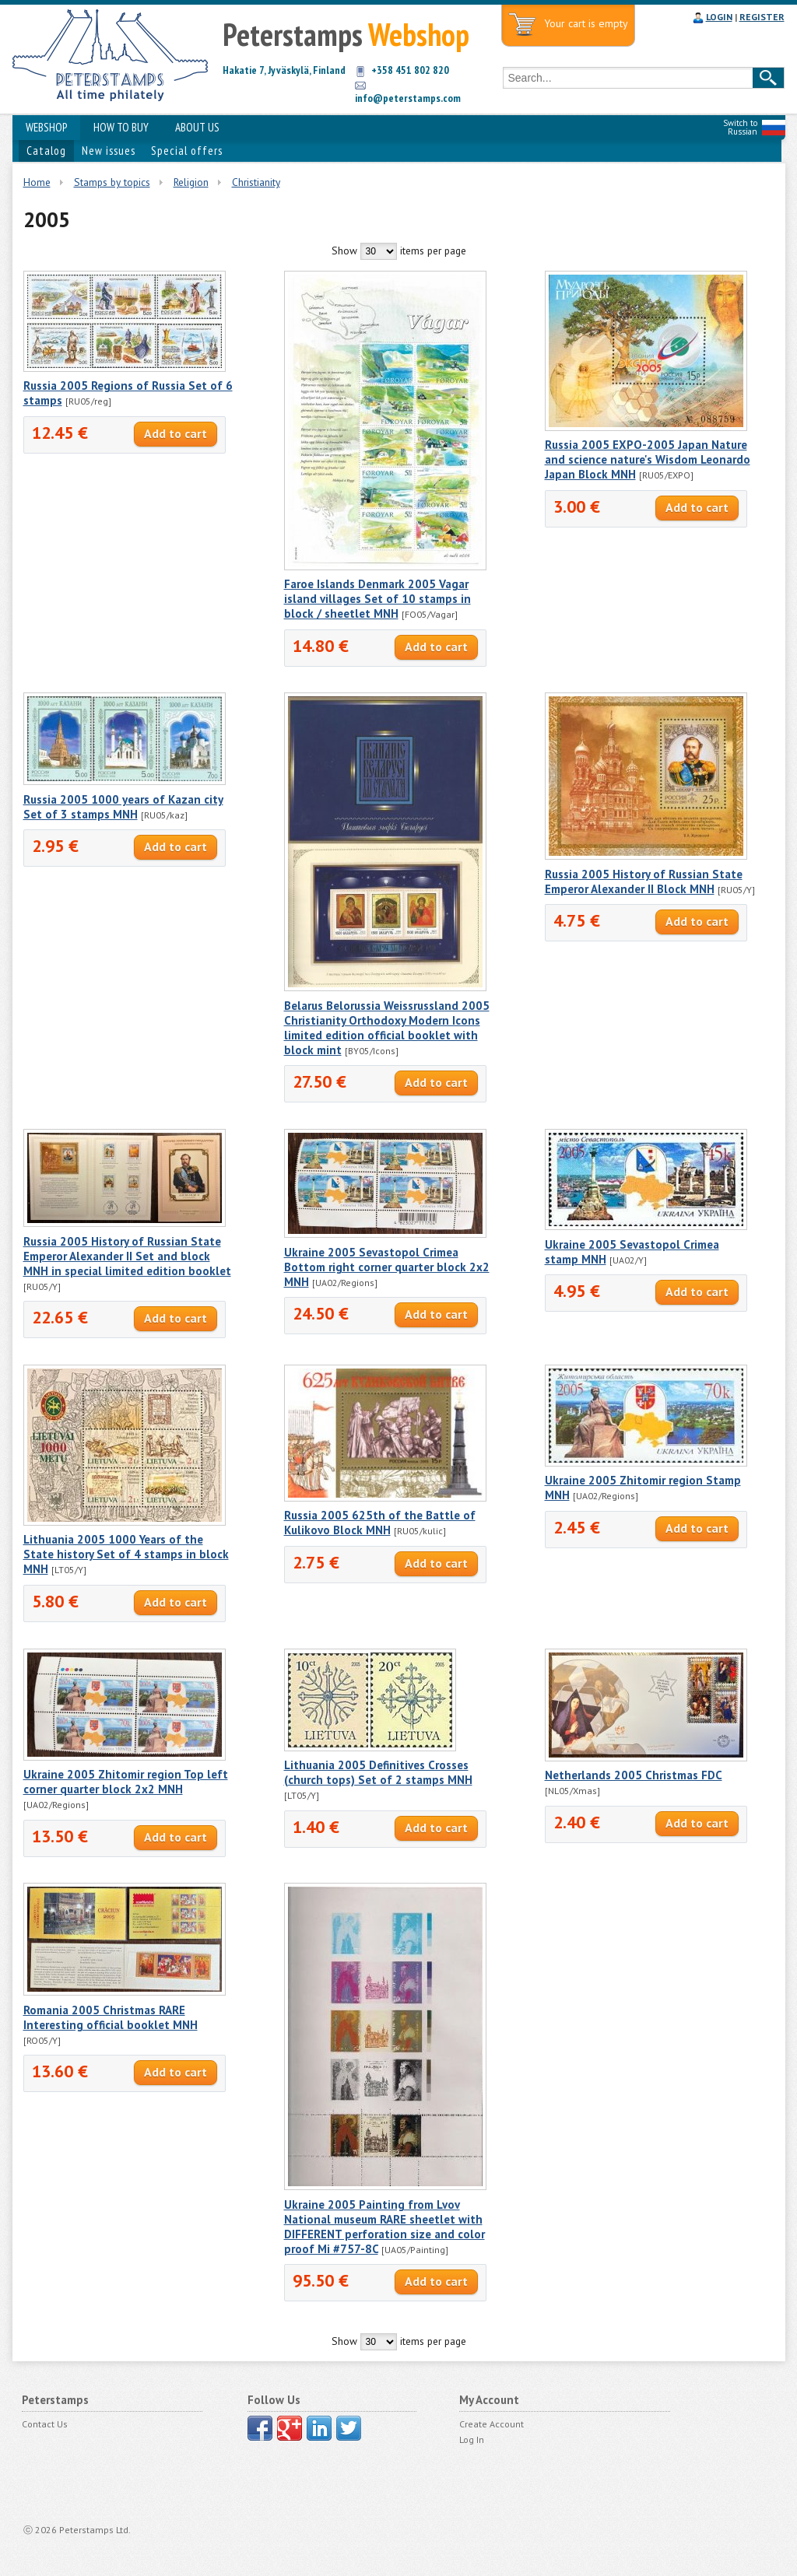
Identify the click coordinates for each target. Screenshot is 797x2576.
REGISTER (762, 17)
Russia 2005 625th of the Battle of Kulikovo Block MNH (380, 1522)
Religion (191, 182)
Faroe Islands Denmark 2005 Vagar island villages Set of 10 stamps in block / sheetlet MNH (377, 599)
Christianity (256, 182)
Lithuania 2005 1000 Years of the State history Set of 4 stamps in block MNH (126, 1554)
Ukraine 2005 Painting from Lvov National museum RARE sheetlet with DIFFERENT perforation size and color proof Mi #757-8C (384, 2226)
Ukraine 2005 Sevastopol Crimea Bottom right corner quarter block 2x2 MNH (387, 1267)
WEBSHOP (46, 127)
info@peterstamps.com (408, 98)
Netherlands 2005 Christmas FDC (633, 1775)
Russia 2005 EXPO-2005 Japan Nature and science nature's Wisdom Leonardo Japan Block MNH (647, 459)
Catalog (46, 150)
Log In (471, 2439)
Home (37, 182)
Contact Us (45, 2424)
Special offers (187, 150)
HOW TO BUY (121, 127)
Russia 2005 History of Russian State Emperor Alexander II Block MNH (644, 881)
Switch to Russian (740, 127)
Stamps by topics (112, 182)
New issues (108, 150)
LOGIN (719, 17)
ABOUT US (197, 127)
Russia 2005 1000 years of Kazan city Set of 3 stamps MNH (123, 807)
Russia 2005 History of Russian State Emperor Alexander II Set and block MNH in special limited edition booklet (127, 1256)
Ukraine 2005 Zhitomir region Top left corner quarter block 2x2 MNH (125, 1781)
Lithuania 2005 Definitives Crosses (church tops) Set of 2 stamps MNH (378, 1772)
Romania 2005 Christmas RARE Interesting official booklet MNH (110, 2017)
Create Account (491, 2424)
